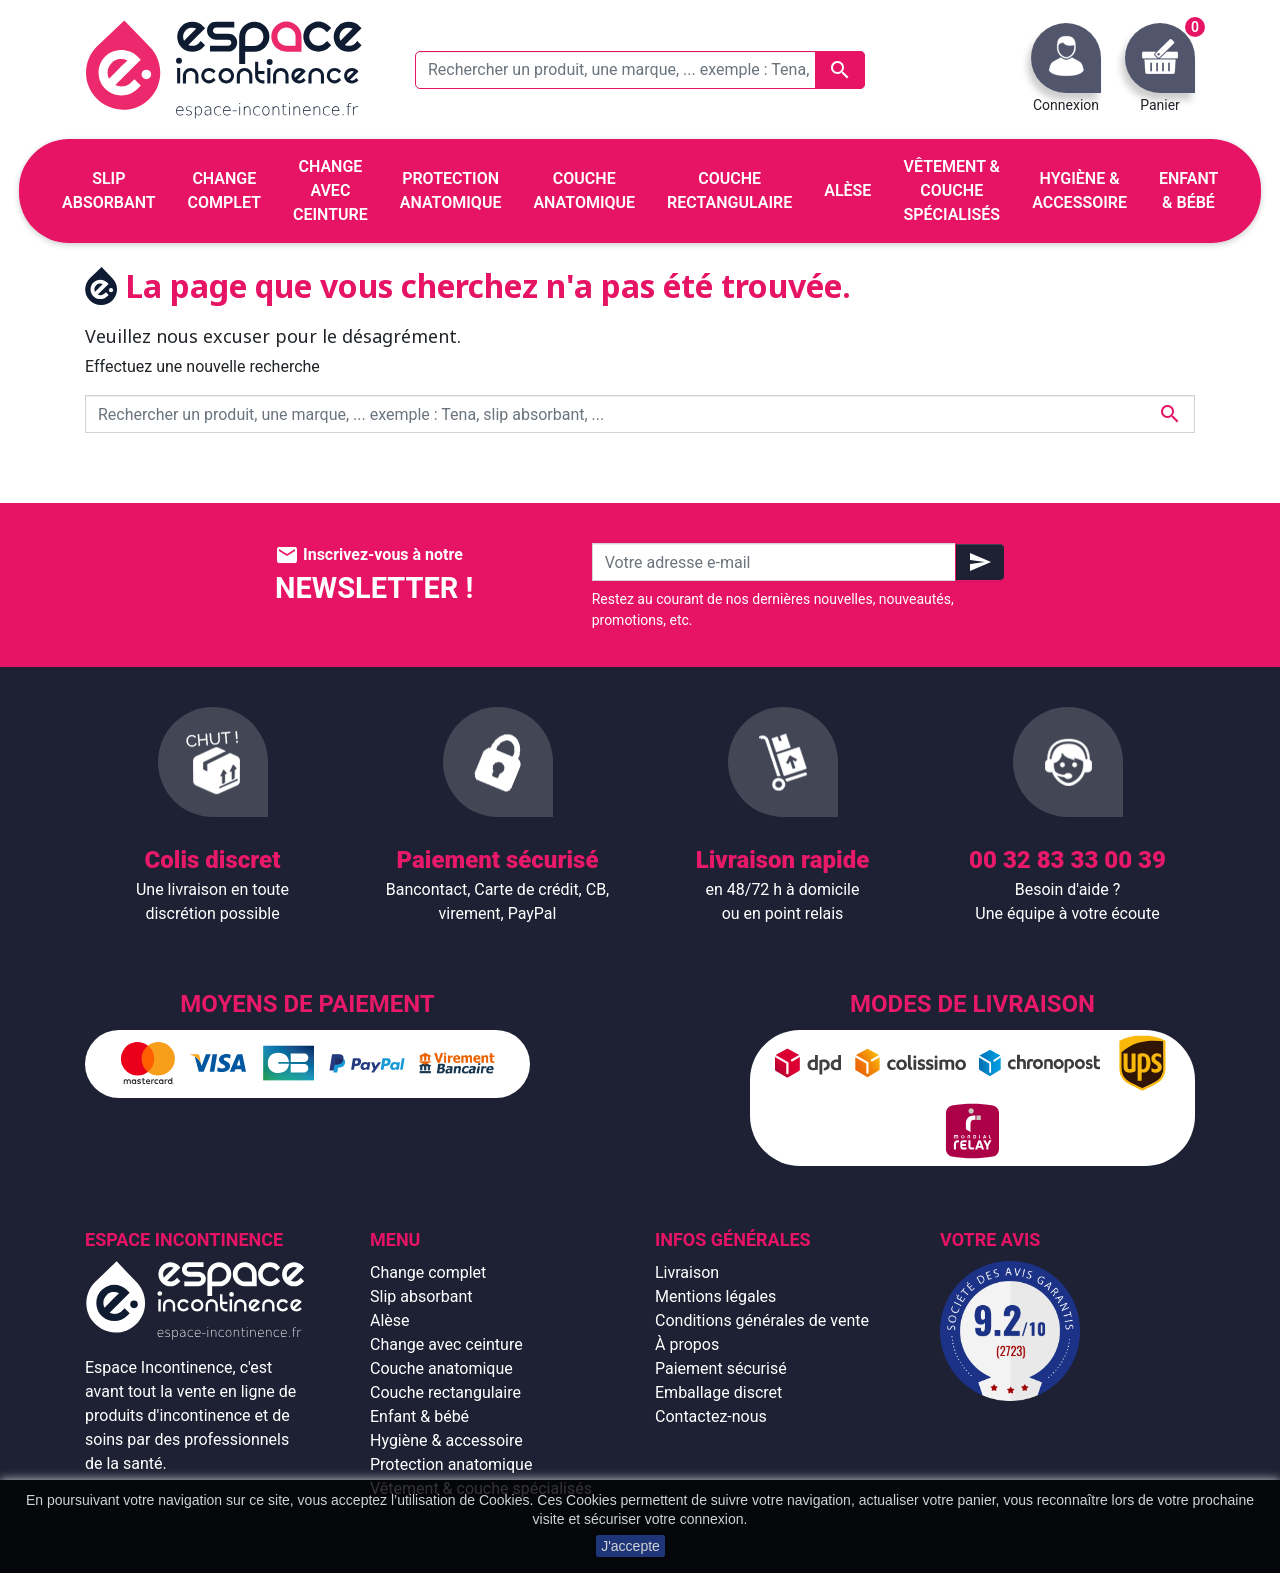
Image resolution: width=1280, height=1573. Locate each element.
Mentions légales (715, 1296)
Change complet (428, 1272)
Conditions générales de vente (762, 1320)
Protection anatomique (451, 1464)
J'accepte (630, 1546)
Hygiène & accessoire (446, 1440)
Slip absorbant (421, 1296)
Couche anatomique (441, 1368)
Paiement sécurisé (721, 1368)
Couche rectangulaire (445, 1392)
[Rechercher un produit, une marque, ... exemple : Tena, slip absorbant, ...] (640, 70)
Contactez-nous (711, 1416)
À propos (687, 1344)
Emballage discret (718, 1392)
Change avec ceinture (446, 1344)
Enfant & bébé (419, 1416)
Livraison (687, 1272)
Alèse (390, 1320)
